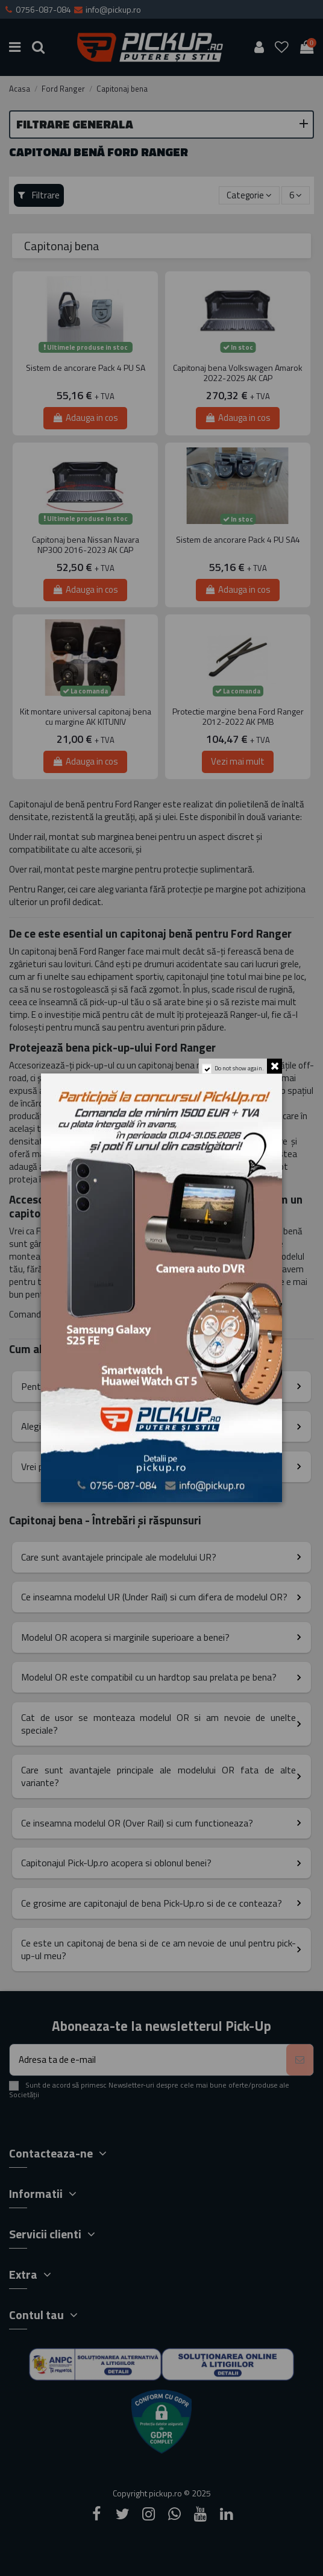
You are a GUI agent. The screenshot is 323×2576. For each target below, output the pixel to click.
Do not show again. (238, 1071)
